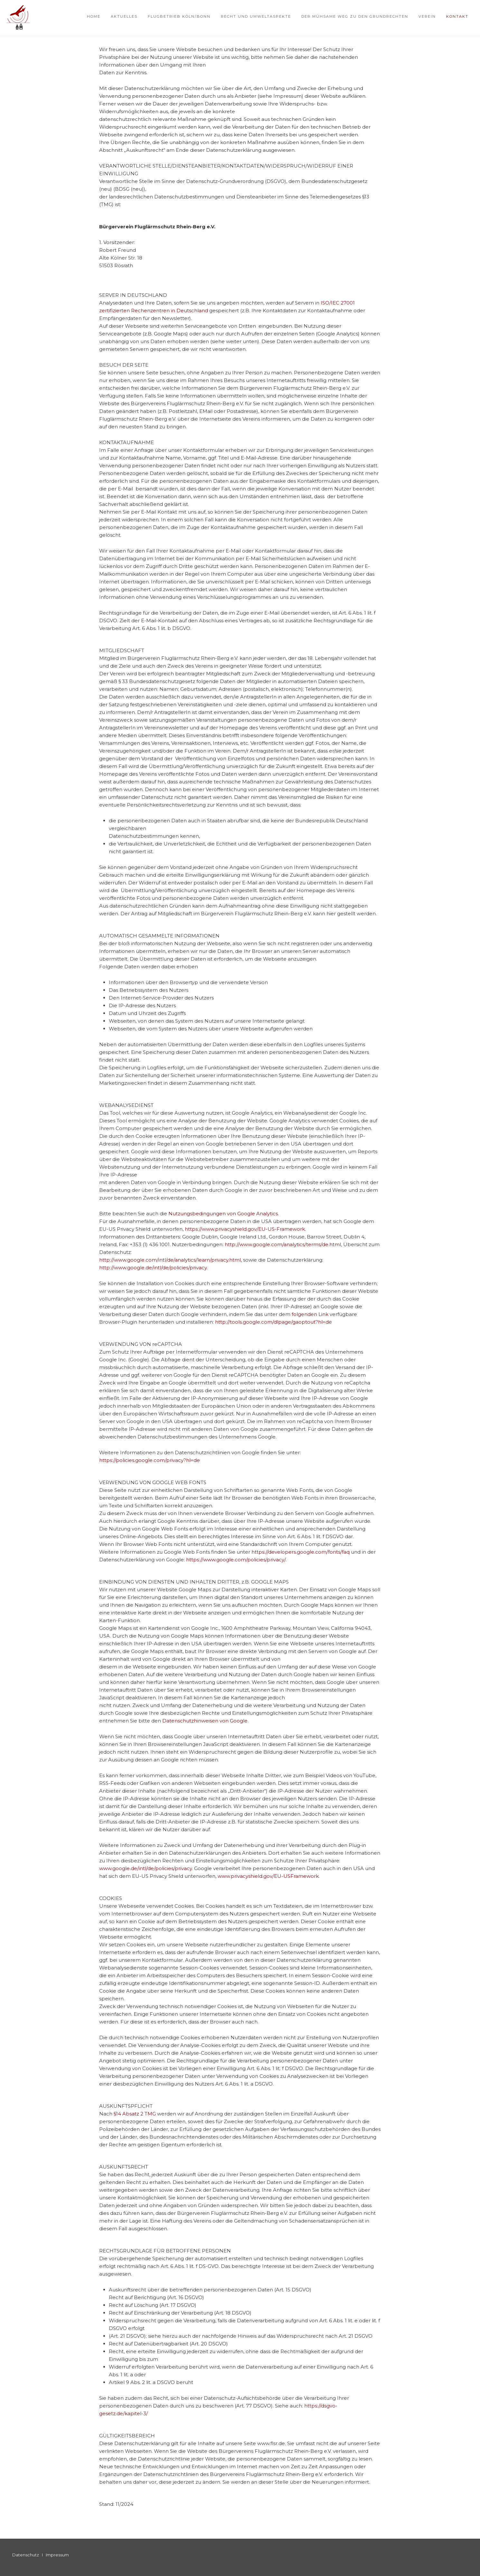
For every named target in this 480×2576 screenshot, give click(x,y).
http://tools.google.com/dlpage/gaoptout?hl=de (273, 1322)
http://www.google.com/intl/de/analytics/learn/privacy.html (170, 1260)
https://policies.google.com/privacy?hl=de (149, 1460)
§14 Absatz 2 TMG (135, 2114)
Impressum (57, 2554)
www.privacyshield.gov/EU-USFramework (268, 1876)
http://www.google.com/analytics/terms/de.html (283, 1244)
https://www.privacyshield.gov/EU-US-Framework (245, 1229)
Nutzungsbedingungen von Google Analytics (223, 1213)
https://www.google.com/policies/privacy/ (236, 1560)
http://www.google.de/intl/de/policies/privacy (153, 1268)
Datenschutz (25, 2554)
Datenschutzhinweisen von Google (205, 1721)
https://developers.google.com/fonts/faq (300, 1552)
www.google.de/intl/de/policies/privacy (145, 1868)
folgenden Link (310, 1314)
